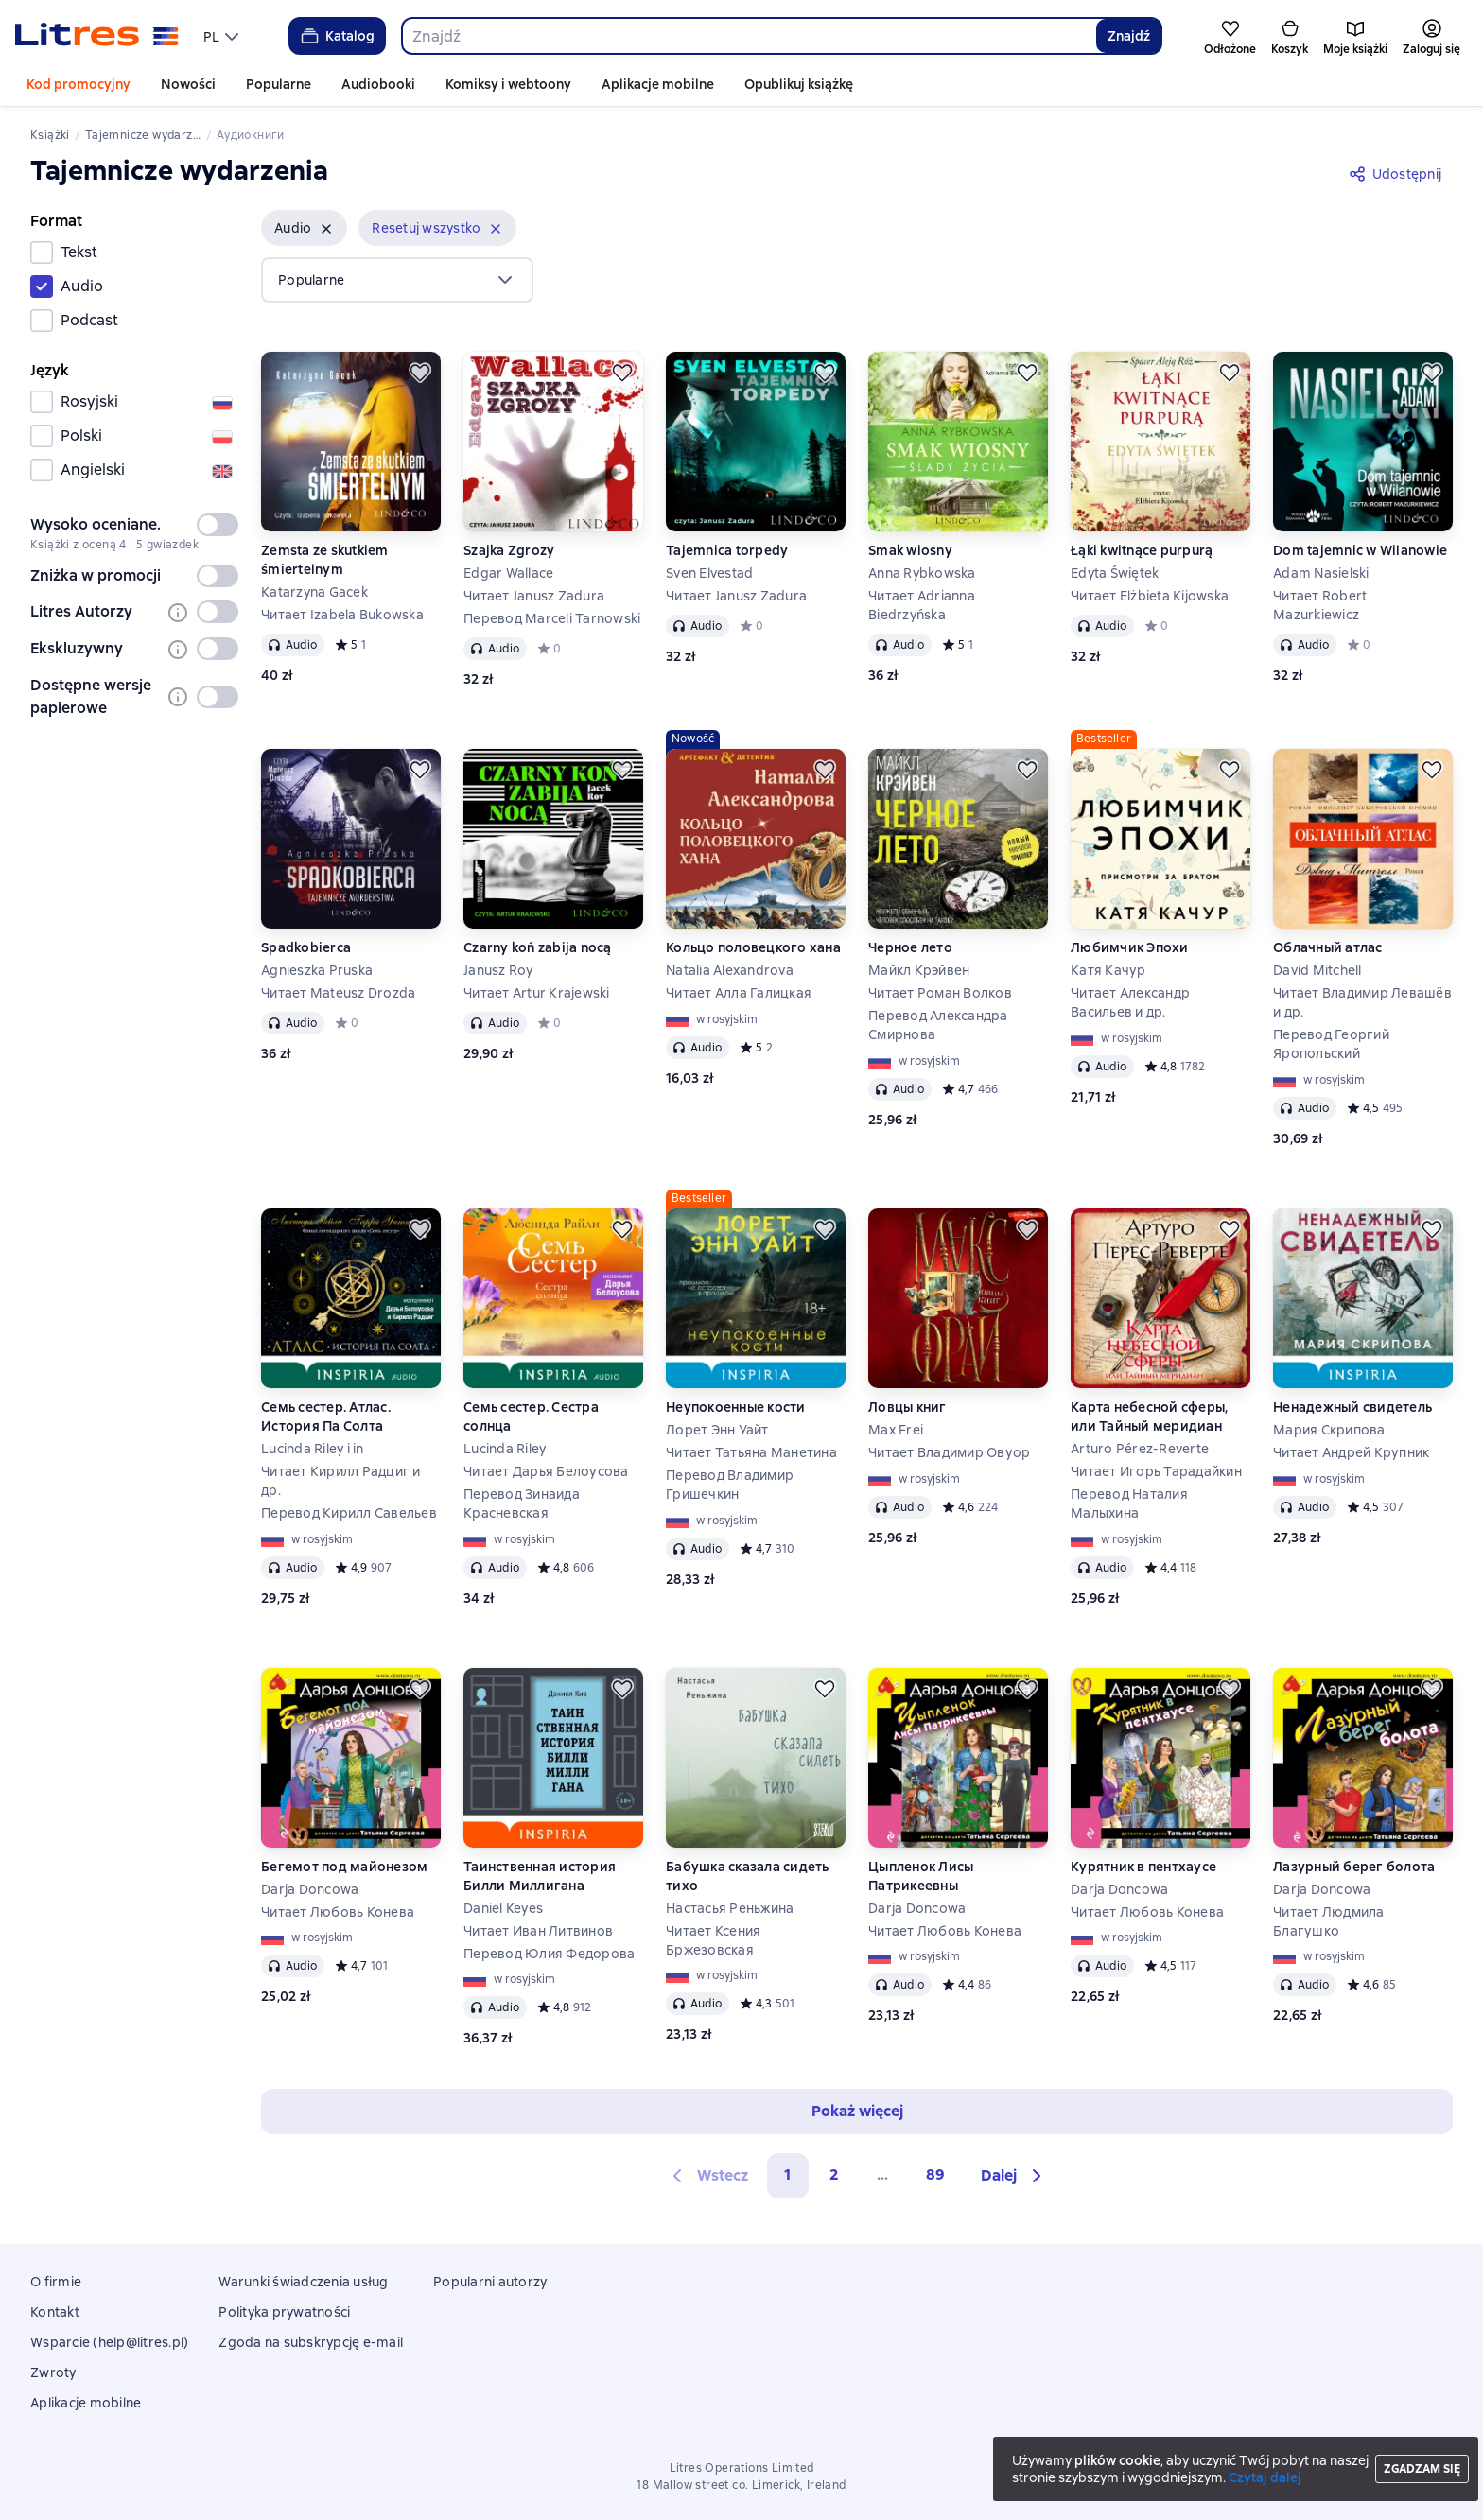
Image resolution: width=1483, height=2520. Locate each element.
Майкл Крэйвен (918, 970)
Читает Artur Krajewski (536, 992)
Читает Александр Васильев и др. (1130, 1002)
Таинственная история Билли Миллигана (539, 1876)
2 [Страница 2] (834, 2174)
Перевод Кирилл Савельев (349, 1512)
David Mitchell (1317, 970)
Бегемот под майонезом (344, 1866)
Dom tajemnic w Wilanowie (1360, 550)
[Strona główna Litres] (97, 36)
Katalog (336, 36)
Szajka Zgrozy (508, 550)
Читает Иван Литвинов (538, 1930)
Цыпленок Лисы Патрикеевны (920, 1876)
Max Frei (895, 1429)
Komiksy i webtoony (508, 84)
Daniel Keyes (503, 1908)
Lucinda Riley (504, 1448)
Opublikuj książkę (798, 84)
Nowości (188, 84)
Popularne (278, 84)
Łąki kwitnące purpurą (1142, 550)
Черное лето (910, 947)
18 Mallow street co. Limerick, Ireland (741, 2485)
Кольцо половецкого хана (753, 947)
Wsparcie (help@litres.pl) (109, 2342)
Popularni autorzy (490, 2281)
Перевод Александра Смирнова (938, 1025)
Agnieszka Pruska (317, 970)
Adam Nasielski (1321, 573)
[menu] (223, 36)
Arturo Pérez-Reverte (1140, 1448)
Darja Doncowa (309, 1889)
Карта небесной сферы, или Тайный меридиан (1149, 1416)
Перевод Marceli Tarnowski (551, 618)
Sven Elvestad (709, 573)
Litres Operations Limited (742, 2468)
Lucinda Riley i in (312, 1448)
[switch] (217, 524)
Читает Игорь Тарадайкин (1156, 1471)
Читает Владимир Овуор (949, 1452)
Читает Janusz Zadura (533, 595)
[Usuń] (326, 228)
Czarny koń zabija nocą (537, 947)
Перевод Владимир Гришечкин (730, 1485)
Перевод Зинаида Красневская (521, 1503)
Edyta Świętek (1115, 573)
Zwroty (53, 2372)
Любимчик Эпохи (1130, 947)
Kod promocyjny (78, 84)
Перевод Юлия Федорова (549, 1953)
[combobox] (748, 36)
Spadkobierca (306, 947)
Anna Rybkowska (922, 573)
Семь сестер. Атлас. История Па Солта (326, 1416)
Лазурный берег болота (1354, 1866)
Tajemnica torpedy (727, 550)
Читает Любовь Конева (337, 1911)
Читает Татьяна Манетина (751, 1452)
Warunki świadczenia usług (303, 2281)
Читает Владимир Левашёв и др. (1362, 1002)
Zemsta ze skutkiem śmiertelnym (325, 560)
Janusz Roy (498, 970)
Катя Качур (1108, 970)
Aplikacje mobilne (658, 84)
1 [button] (788, 2174)
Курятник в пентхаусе (1143, 1866)
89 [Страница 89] (935, 2174)
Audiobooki (378, 84)
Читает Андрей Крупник (1351, 1452)
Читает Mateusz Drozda (338, 992)
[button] (304, 228)
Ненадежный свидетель (1352, 1407)
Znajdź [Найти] (1129, 35)
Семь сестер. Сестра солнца (531, 1416)
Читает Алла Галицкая (738, 992)
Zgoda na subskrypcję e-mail (310, 2342)
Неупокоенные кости (736, 1407)
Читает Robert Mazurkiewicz (1320, 605)
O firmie (55, 2281)
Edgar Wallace (508, 573)
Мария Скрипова (1329, 1429)
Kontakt (54, 2311)
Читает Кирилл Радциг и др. (341, 1481)
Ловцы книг (907, 1407)
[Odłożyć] (420, 372)
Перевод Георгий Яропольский (1331, 1044)
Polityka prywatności (284, 2311)
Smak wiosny (910, 550)
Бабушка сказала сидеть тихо (747, 1876)
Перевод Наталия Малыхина (1129, 1503)
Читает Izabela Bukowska (342, 614)
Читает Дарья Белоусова (546, 1471)
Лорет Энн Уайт (717, 1429)
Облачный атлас (1328, 947)
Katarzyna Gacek (314, 591)
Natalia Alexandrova (730, 970)
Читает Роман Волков (940, 992)
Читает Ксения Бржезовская (713, 1940)
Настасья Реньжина (730, 1908)
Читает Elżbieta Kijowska (1150, 595)
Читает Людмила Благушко (1329, 1921)
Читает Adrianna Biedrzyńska (921, 605)
